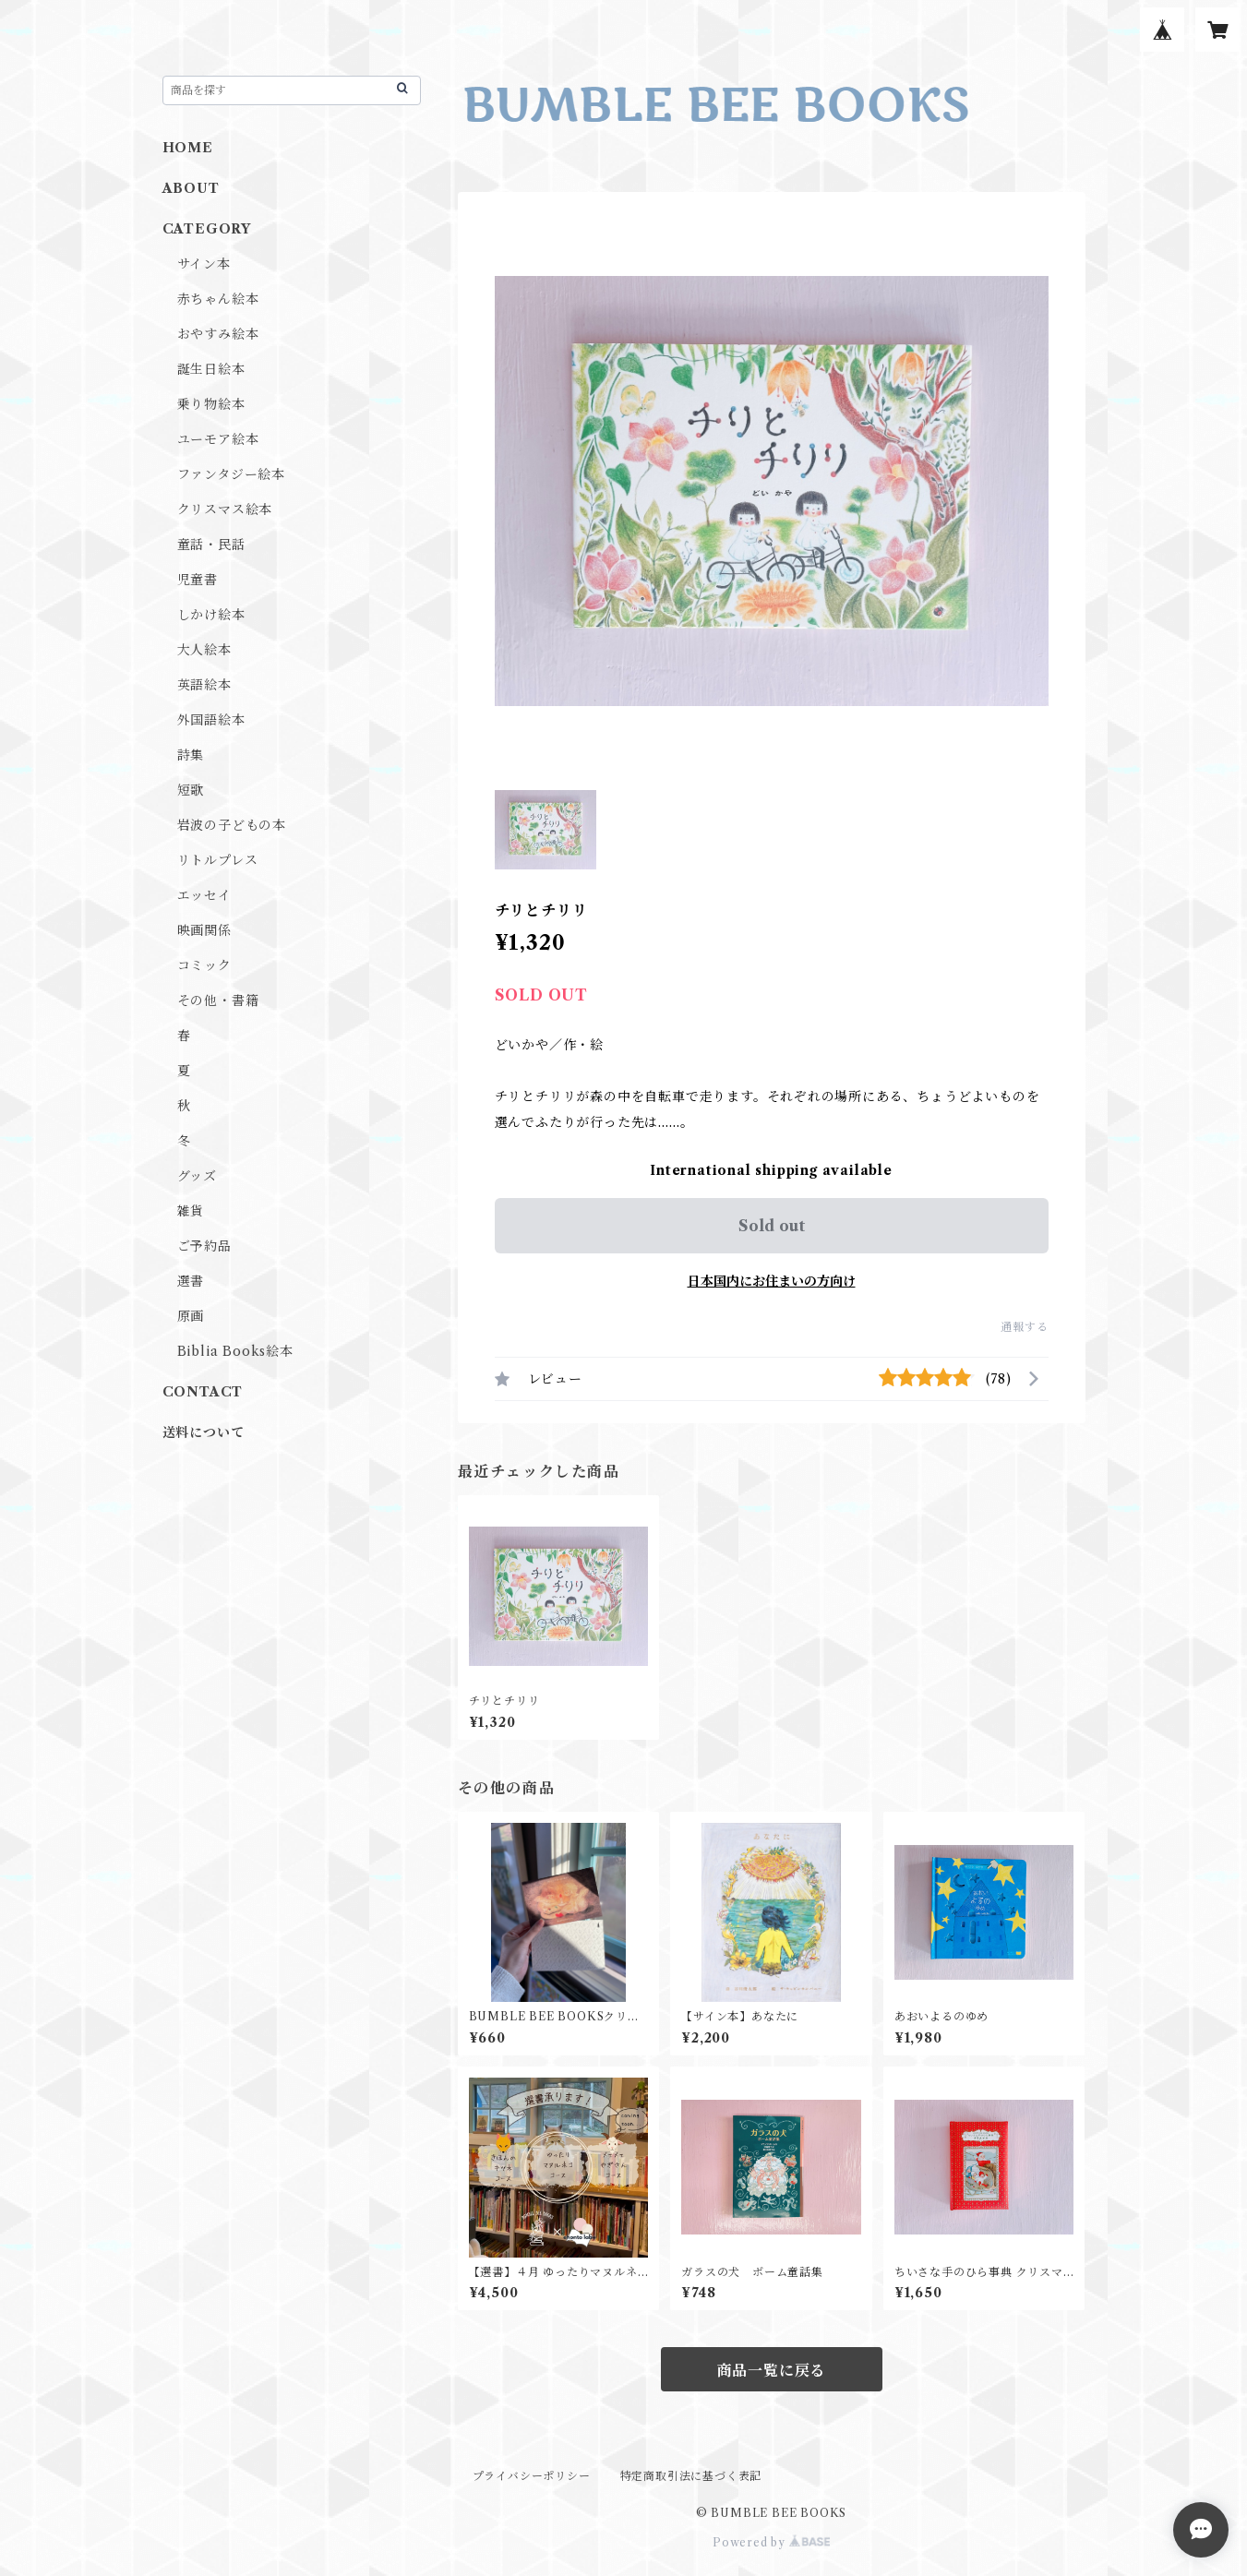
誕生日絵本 (211, 369)
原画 (191, 1316)
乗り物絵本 (211, 404)
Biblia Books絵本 (235, 1351)
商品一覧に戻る (771, 2370)
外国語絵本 (211, 720)
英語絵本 (204, 685)
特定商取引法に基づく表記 (691, 2476)
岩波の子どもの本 (231, 825)
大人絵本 (204, 649)
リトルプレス (217, 860)
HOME (187, 147)
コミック (204, 965)
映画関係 (204, 930)
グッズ (197, 1176)
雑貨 (191, 1211)
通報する (1024, 1327)
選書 (191, 1281)
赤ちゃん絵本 (218, 299)
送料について (203, 1432)
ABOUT (191, 188)
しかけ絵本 (211, 614)
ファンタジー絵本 (231, 474)
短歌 (191, 790)
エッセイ (204, 895)
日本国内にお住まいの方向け (772, 1281)
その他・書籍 (218, 1000)
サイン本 (204, 264)
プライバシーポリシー (532, 2476)
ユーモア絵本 (218, 439)
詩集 (191, 755)
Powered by (771, 2542)
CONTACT (203, 1392)
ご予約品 (204, 1246)
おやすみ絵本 (218, 334)
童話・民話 (211, 544)
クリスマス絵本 (225, 509)
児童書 (197, 579)
